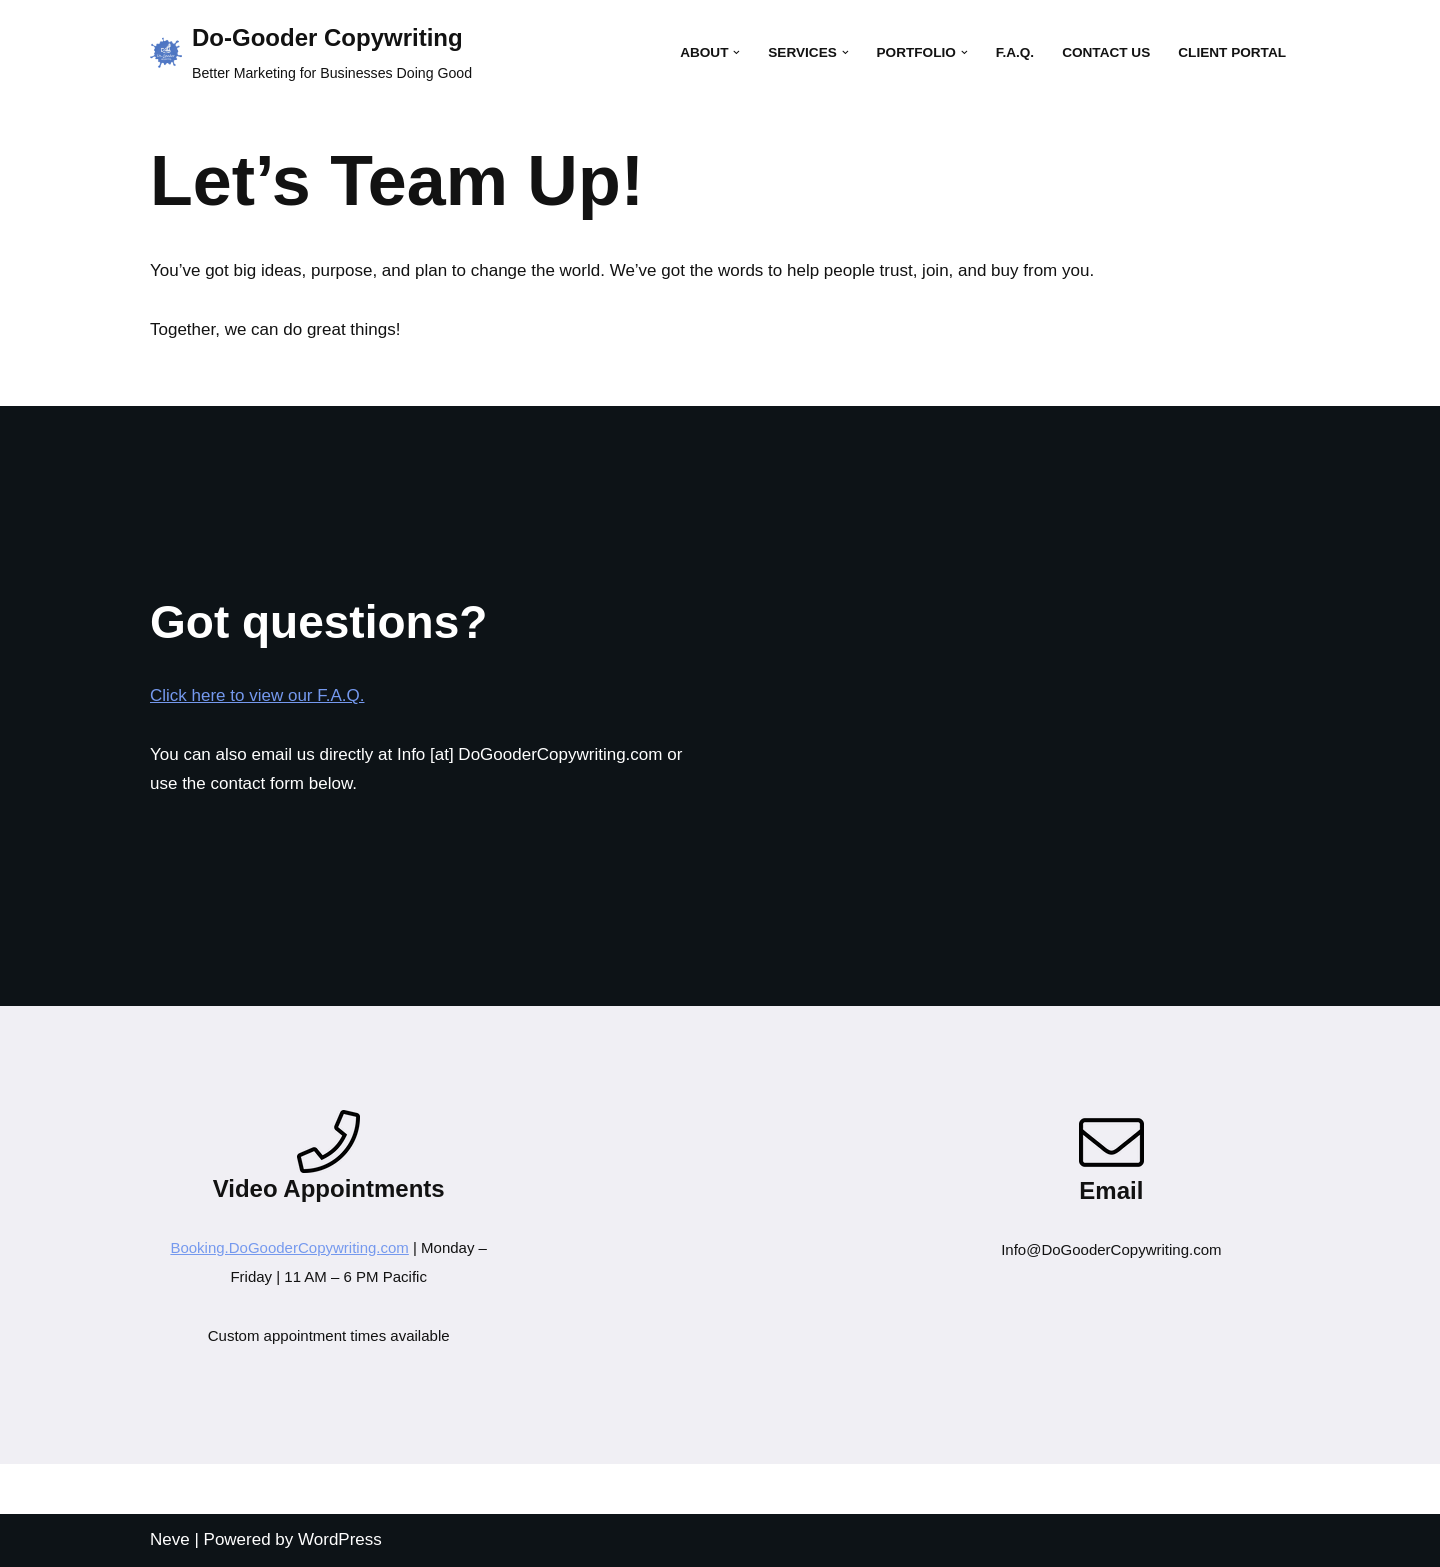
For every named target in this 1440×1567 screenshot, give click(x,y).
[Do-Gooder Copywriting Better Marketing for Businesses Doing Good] (311, 53)
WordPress (340, 1539)
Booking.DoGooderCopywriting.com (289, 1247)
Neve (170, 1539)
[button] (736, 52)
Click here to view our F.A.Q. (257, 695)
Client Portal (1232, 52)
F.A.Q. (1015, 52)
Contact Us (1106, 52)
